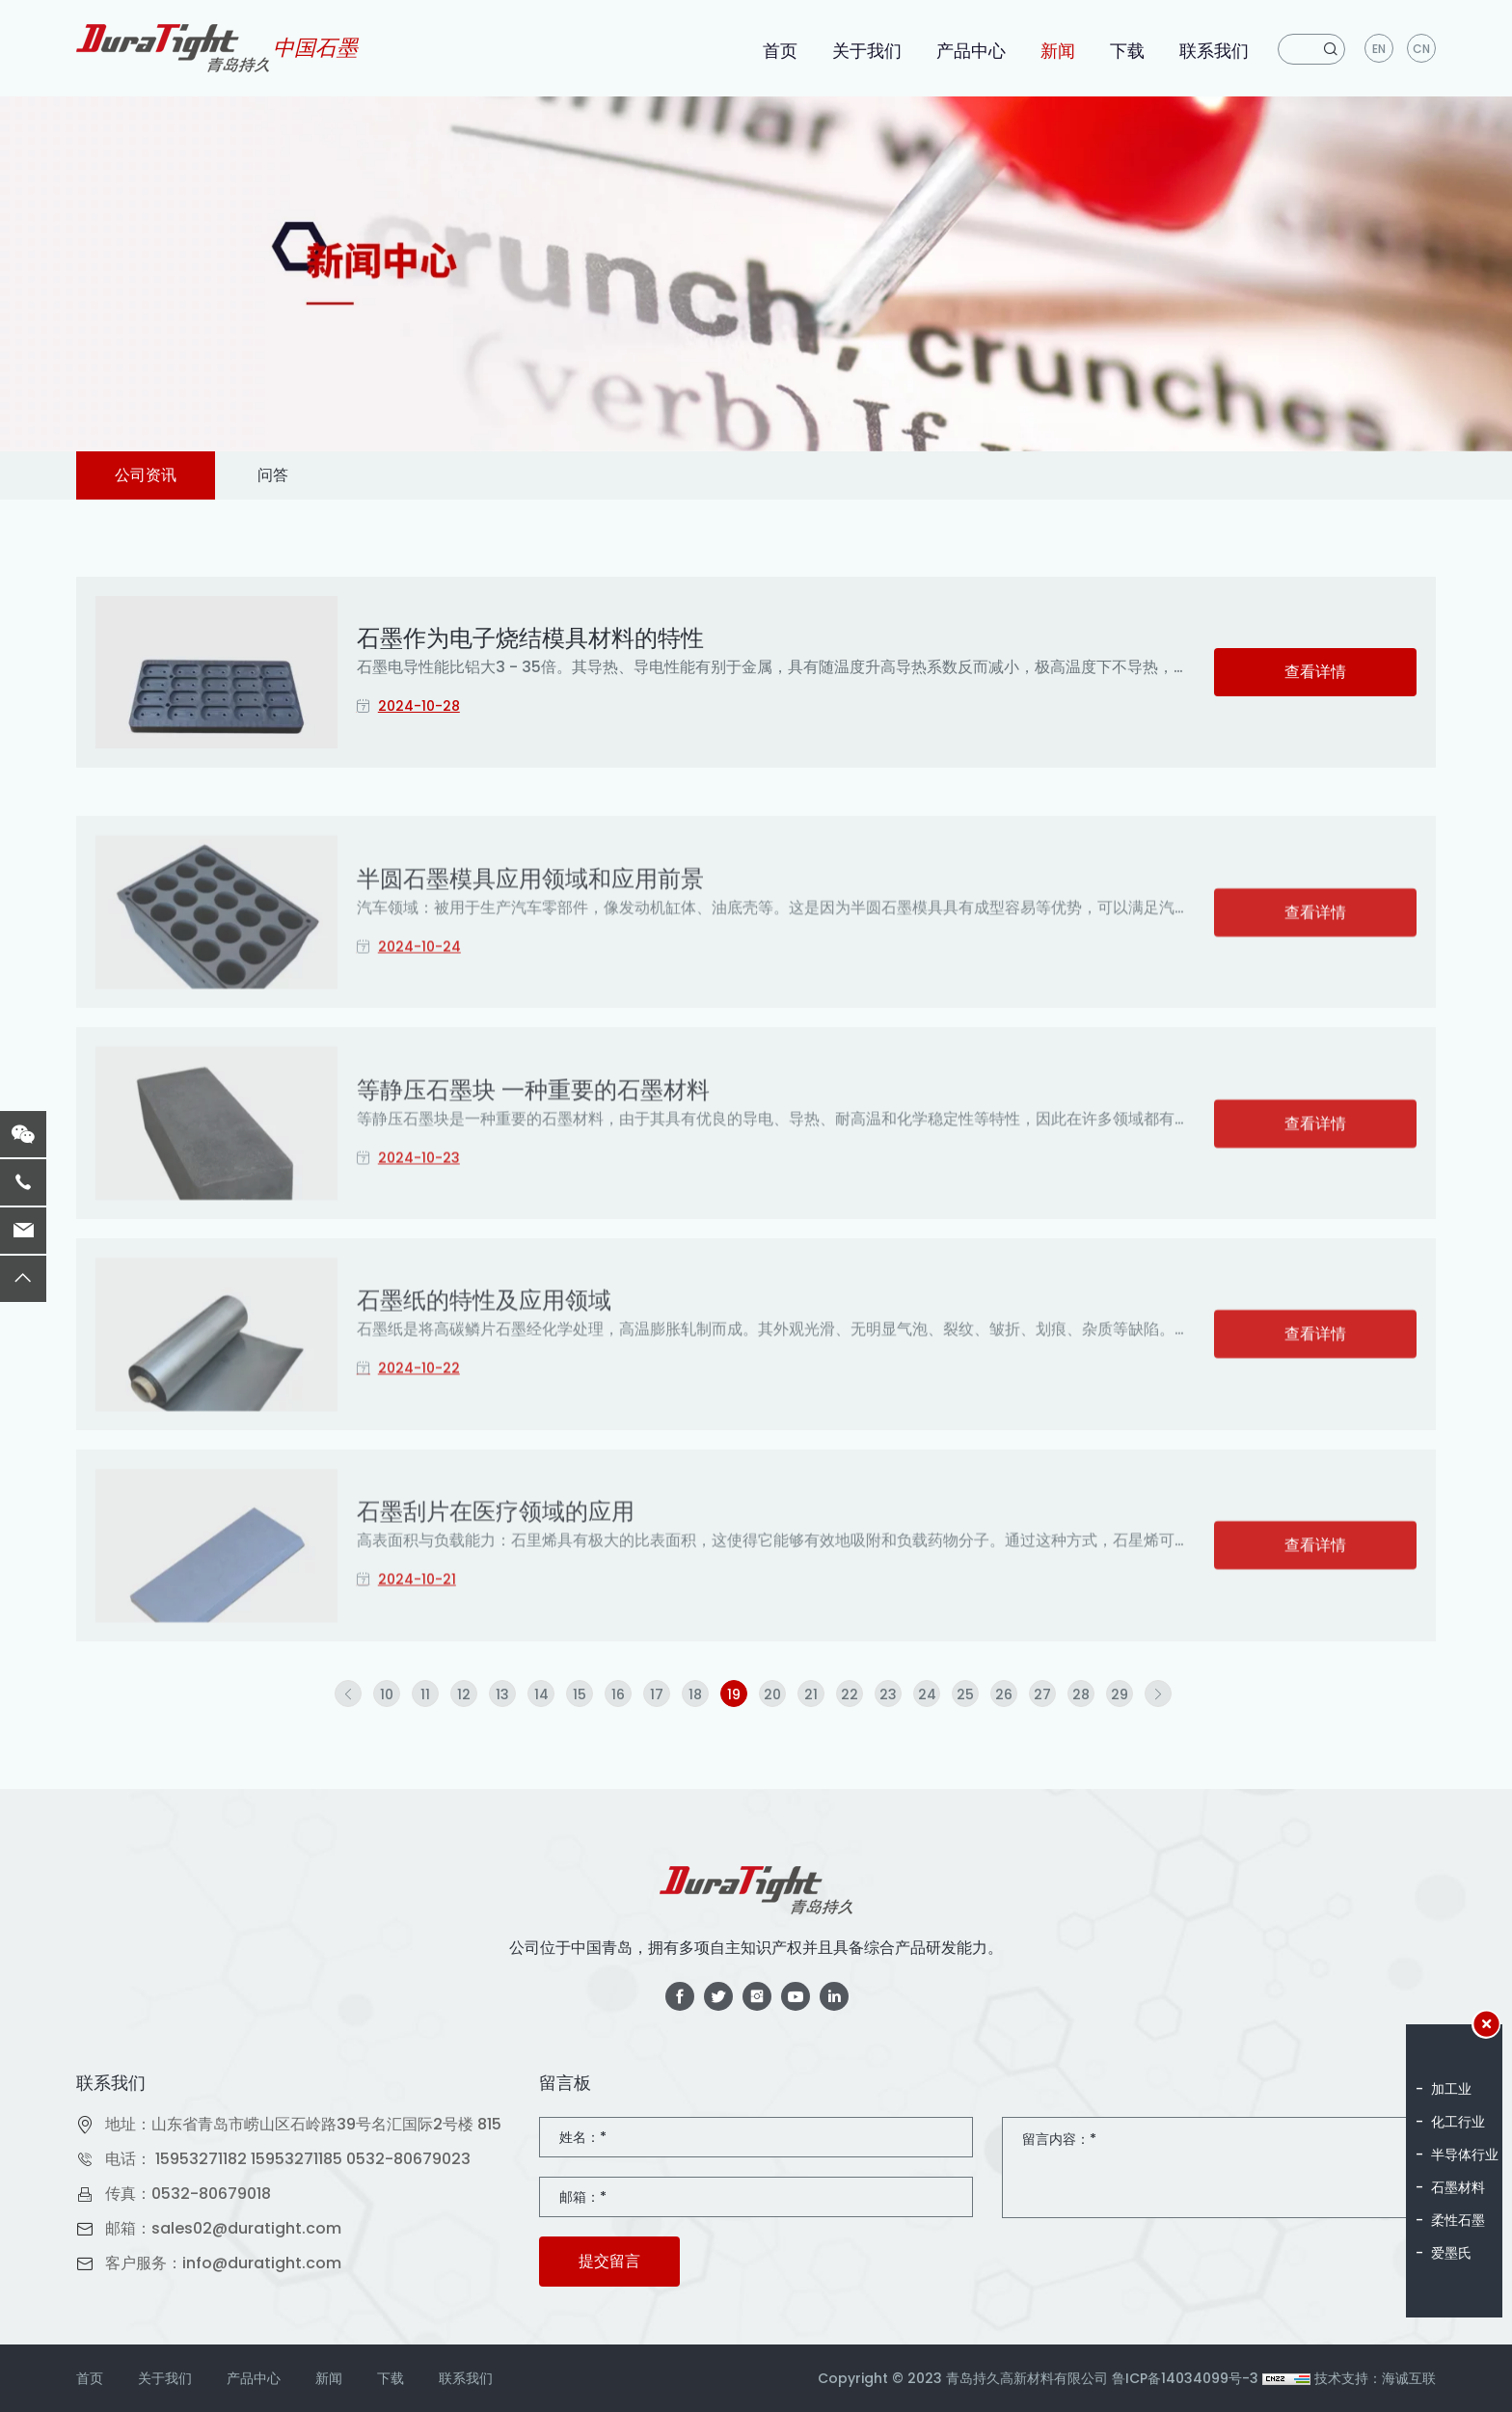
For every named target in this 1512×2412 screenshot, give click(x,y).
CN (1421, 49)
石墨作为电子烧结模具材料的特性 (530, 638)
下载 (1127, 51)
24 (927, 1694)
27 (1042, 1694)
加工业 (1451, 2089)
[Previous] (348, 1693)
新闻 (1057, 51)
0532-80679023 (408, 2159)
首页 (780, 51)
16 (618, 1694)
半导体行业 (1464, 2154)
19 (734, 1694)
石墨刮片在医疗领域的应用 (495, 1602)
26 (1003, 1694)
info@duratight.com (261, 2263)
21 (811, 1694)
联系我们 (1214, 51)
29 (1119, 1694)
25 (965, 1694)
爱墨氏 (1451, 2253)
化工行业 (1458, 2121)
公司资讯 (145, 475)
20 (772, 1694)
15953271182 (201, 2159)
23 (888, 1694)
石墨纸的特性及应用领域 (484, 1391)
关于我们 (867, 51)
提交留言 (609, 2261)
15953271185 (296, 2159)
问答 (272, 475)
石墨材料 (1458, 2187)
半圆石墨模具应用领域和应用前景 (530, 970)
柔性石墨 (1458, 2220)
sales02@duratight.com (246, 2228)
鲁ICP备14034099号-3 (1185, 2378)
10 (386, 1694)
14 (541, 1694)
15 (579, 1694)
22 (849, 1694)
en (1379, 49)
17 (656, 1694)
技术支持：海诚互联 (1375, 2378)
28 (1081, 1694)
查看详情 (1315, 672)
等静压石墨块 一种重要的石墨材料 (533, 1181)
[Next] (1158, 1693)
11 (425, 1694)
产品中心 (971, 51)
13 (502, 1694)
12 (464, 1694)
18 (695, 1694)
